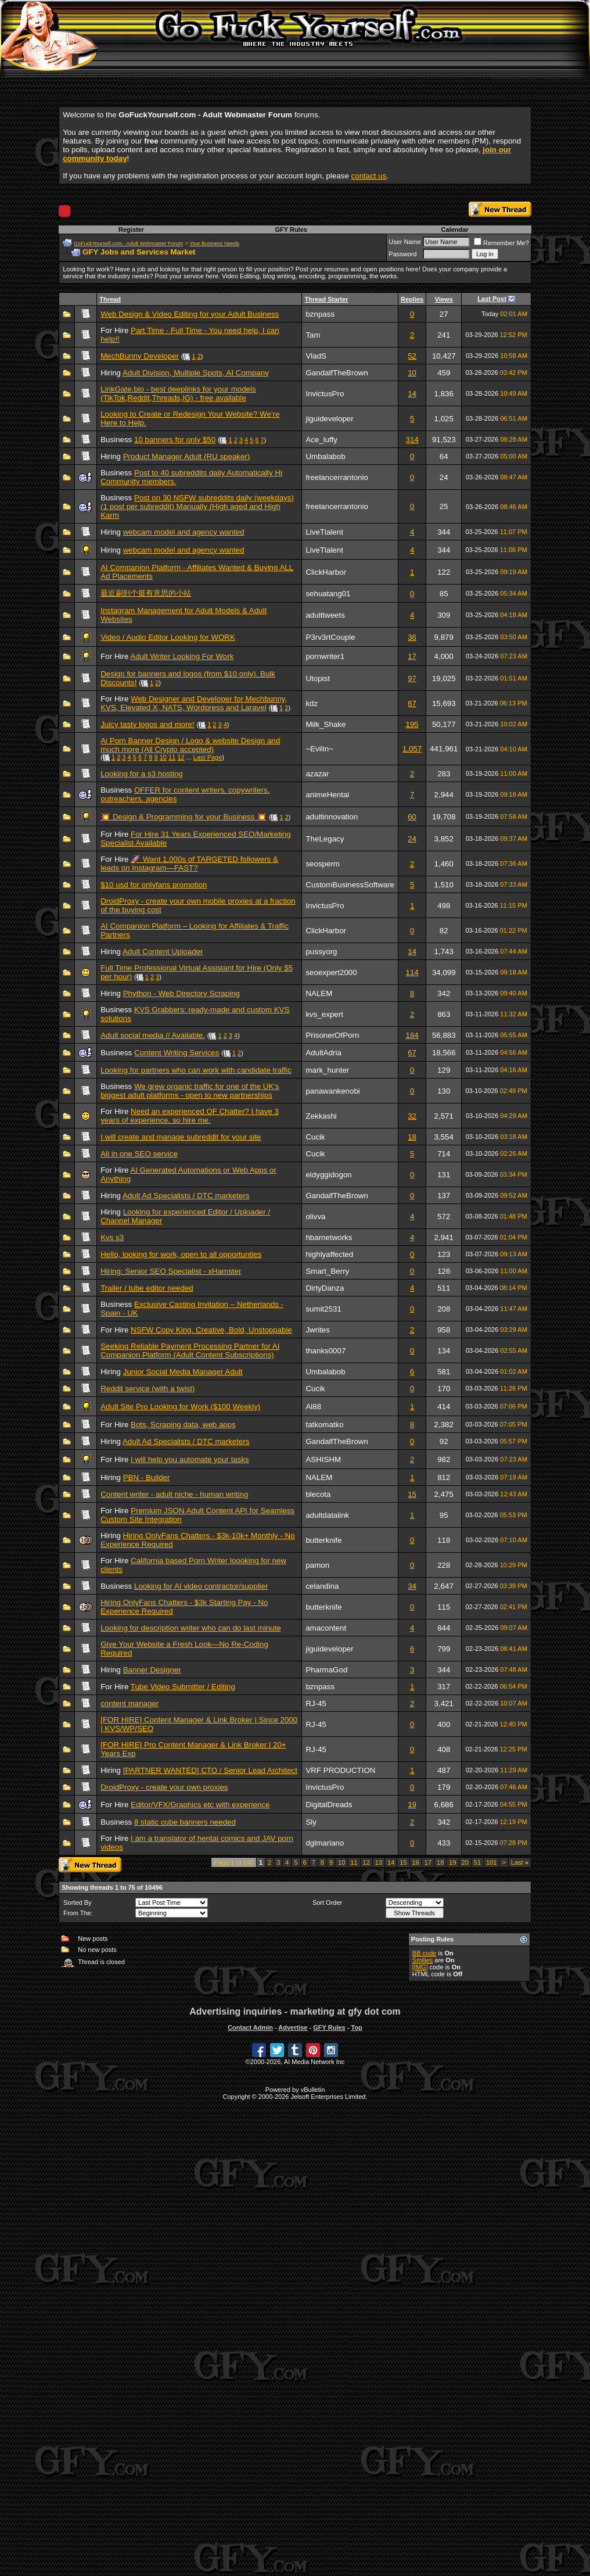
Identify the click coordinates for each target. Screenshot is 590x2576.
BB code (424, 1953)
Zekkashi (320, 1116)
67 (412, 703)
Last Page (207, 757)
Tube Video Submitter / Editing (183, 1686)
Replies (412, 299)
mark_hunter (327, 1070)
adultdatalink (327, 1515)
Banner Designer (152, 1669)
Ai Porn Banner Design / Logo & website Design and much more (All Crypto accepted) (190, 745)
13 (378, 1862)
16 (415, 1862)
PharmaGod (326, 1669)
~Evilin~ (319, 748)
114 (411, 972)
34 (412, 1586)
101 (491, 1862)
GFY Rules (291, 229)
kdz (311, 703)
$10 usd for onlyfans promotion (153, 884)
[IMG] (420, 1967)
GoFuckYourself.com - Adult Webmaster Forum (128, 243)
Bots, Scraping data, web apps (183, 1424)
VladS (315, 356)
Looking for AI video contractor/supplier (201, 1586)
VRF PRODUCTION (340, 1770)
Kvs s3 (112, 1237)
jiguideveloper (329, 418)
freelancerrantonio (336, 477)
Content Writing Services (176, 1052)
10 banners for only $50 (174, 439)
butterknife (323, 1540)
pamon (317, 1565)
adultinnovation (331, 816)
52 (412, 356)
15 (412, 1494)
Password (402, 253)
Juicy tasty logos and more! (147, 724)
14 (412, 393)
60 (412, 816)
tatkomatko (324, 1424)
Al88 (313, 1406)
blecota (317, 1494)
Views (444, 299)
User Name (404, 241)
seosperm (322, 863)
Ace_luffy (321, 439)
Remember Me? (501, 242)
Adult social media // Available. (152, 1035)
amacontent (325, 1628)
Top (356, 2027)
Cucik (315, 1137)
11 (171, 757)
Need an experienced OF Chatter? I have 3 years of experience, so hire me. (189, 1115)
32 (412, 1116)
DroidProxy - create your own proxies (164, 1787)
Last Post (491, 298)
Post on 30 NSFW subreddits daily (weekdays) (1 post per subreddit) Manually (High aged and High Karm (197, 506)
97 (412, 678)
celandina (322, 1586)
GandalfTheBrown (336, 372)
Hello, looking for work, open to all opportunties (180, 1254)
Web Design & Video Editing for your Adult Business (189, 314)
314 (411, 439)
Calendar (455, 229)
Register (131, 229)
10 (412, 372)
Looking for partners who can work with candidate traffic (196, 1070)
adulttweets (324, 615)
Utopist (317, 678)
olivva (315, 1216)
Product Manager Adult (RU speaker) (186, 456)
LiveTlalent (324, 532)
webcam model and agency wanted (183, 532)
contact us (369, 175)
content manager (129, 1703)
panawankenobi (332, 1091)
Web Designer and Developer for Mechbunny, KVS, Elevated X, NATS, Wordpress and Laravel (193, 703)
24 (412, 838)
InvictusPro (324, 393)
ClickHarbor (325, 572)
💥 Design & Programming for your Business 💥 (183, 816)
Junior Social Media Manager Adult (183, 1371)
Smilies (422, 1960)
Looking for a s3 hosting (141, 773)
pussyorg (321, 951)
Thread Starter (326, 299)
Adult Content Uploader (163, 951)
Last (519, 1862)
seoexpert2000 (331, 972)
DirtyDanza (324, 1288)
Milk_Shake (325, 724)
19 (412, 1804)
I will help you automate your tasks (190, 1459)
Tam (312, 335)
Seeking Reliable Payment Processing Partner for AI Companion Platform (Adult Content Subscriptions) (189, 1350)
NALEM (318, 993)
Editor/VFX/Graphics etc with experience (200, 1804)
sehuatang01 (327, 593)
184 (411, 1035)
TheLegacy (324, 838)
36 (412, 637)
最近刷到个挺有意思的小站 (145, 593)
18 (412, 1137)
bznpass (319, 314)
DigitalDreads (328, 1804)
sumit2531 (323, 1309)
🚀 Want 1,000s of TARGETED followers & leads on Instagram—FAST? (189, 863)
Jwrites (317, 1329)
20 (465, 1862)
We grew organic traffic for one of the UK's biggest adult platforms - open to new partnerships (189, 1090)
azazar (317, 773)
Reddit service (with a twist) (147, 1388)
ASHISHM (323, 1459)
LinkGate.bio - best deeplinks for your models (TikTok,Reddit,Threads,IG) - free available (178, 393)
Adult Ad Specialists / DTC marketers (186, 1195)
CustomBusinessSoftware (349, 884)
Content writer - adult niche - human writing (174, 1494)
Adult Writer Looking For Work (181, 656)
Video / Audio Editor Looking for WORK (167, 637)
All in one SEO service (139, 1153)
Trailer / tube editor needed (146, 1288)
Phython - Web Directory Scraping (181, 993)
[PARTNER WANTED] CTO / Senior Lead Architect (210, 1770)
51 (477, 1862)
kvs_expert (324, 1014)
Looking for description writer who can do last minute (190, 1628)
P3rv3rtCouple (330, 637)
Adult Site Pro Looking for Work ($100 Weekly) (180, 1406)
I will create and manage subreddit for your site (180, 1137)
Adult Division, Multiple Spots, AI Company (196, 372)
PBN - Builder (146, 1477)
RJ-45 (315, 1703)
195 (411, 724)
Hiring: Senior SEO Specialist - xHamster (170, 1271)
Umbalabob (325, 456)
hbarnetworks (328, 1237)
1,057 (412, 748)
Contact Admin (250, 2027)
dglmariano (324, 1843)
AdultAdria (323, 1052)
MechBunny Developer (139, 356)
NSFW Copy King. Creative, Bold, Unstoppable (211, 1329)
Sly (310, 1822)
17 (412, 656)
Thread (110, 299)
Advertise (292, 2027)
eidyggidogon (328, 1174)
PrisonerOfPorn (332, 1035)
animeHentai (327, 794)
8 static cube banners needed (185, 1822)
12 (180, 757)
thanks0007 (325, 1350)
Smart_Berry (327, 1271)
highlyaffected (329, 1254)
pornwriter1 (324, 656)
